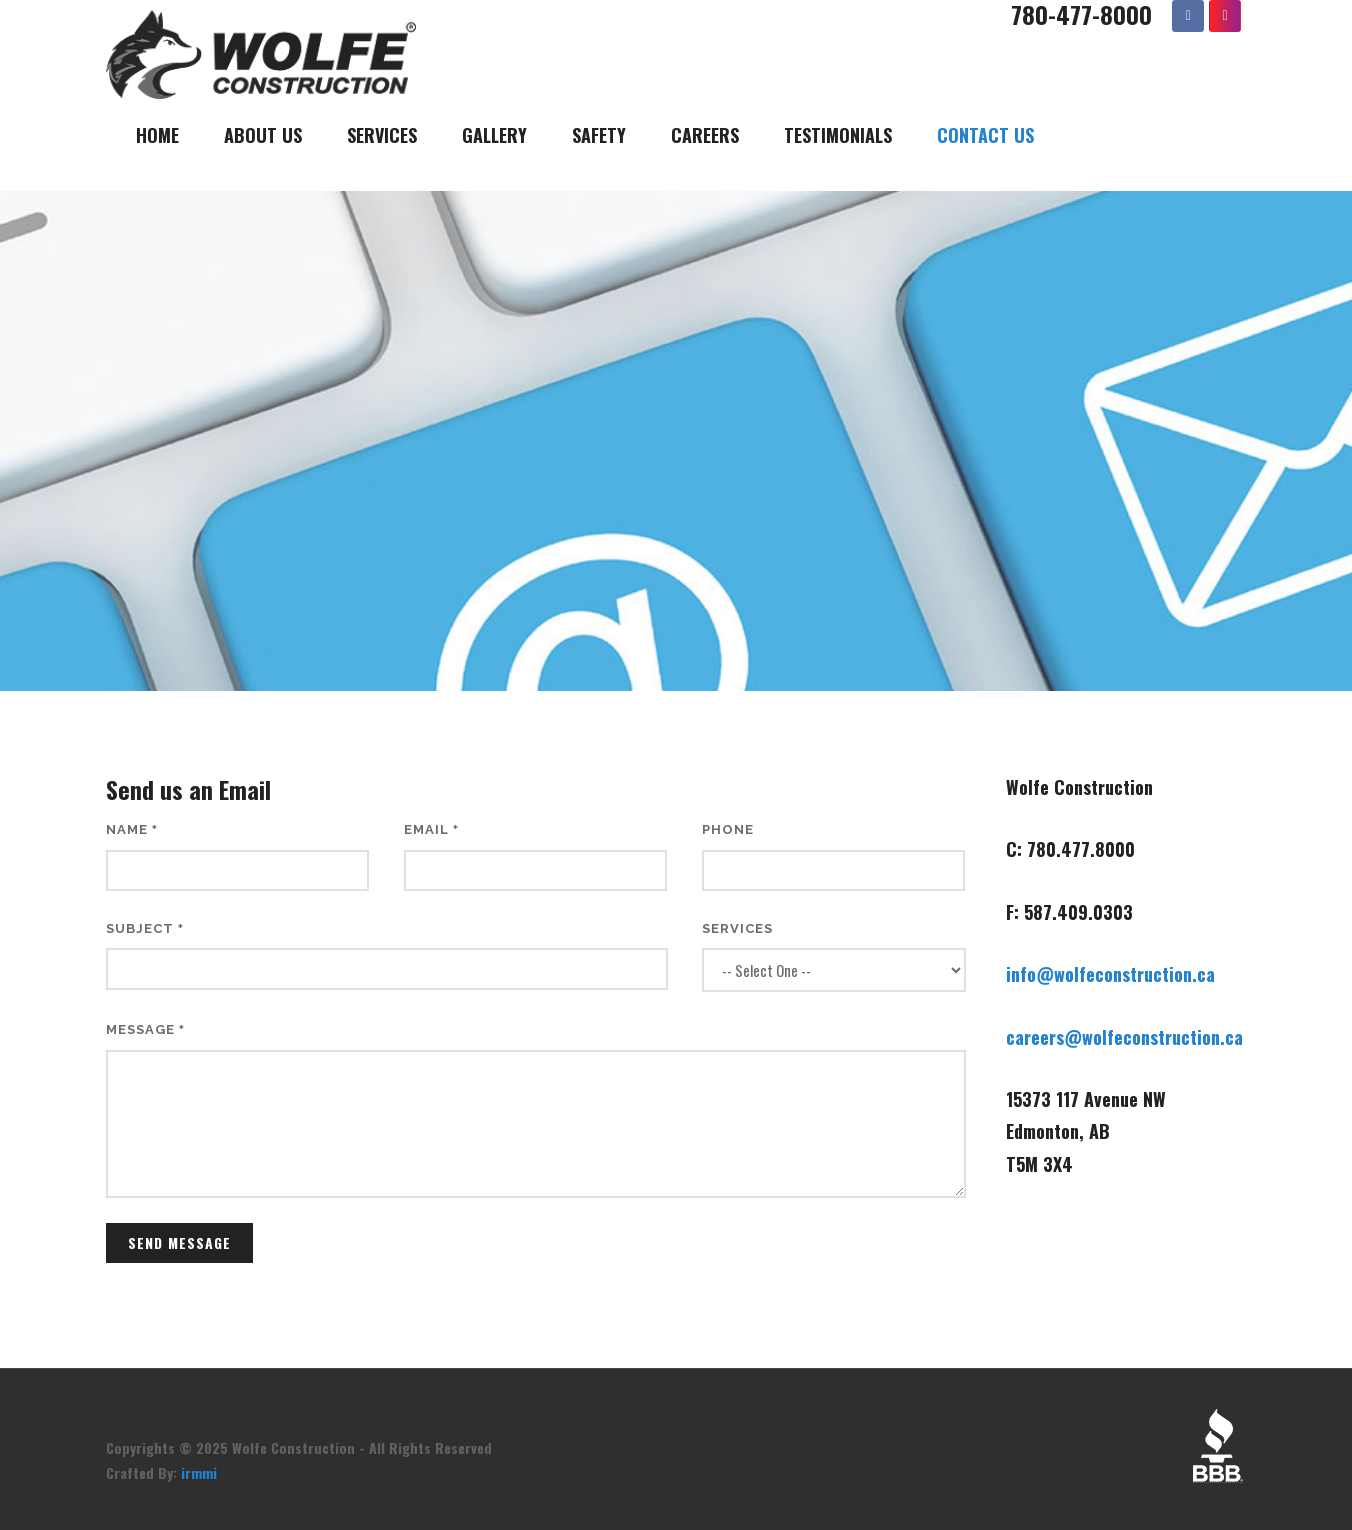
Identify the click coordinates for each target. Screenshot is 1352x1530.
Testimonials (838, 135)
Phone (728, 829)
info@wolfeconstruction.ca (1110, 974)
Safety (599, 135)
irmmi (199, 1472)
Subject (145, 928)
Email (431, 829)
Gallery (494, 135)
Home (157, 135)
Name (132, 829)
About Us (263, 135)
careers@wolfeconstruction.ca (1124, 1037)
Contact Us (985, 135)
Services (382, 135)
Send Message (179, 1242)
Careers (705, 135)
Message (145, 1029)
